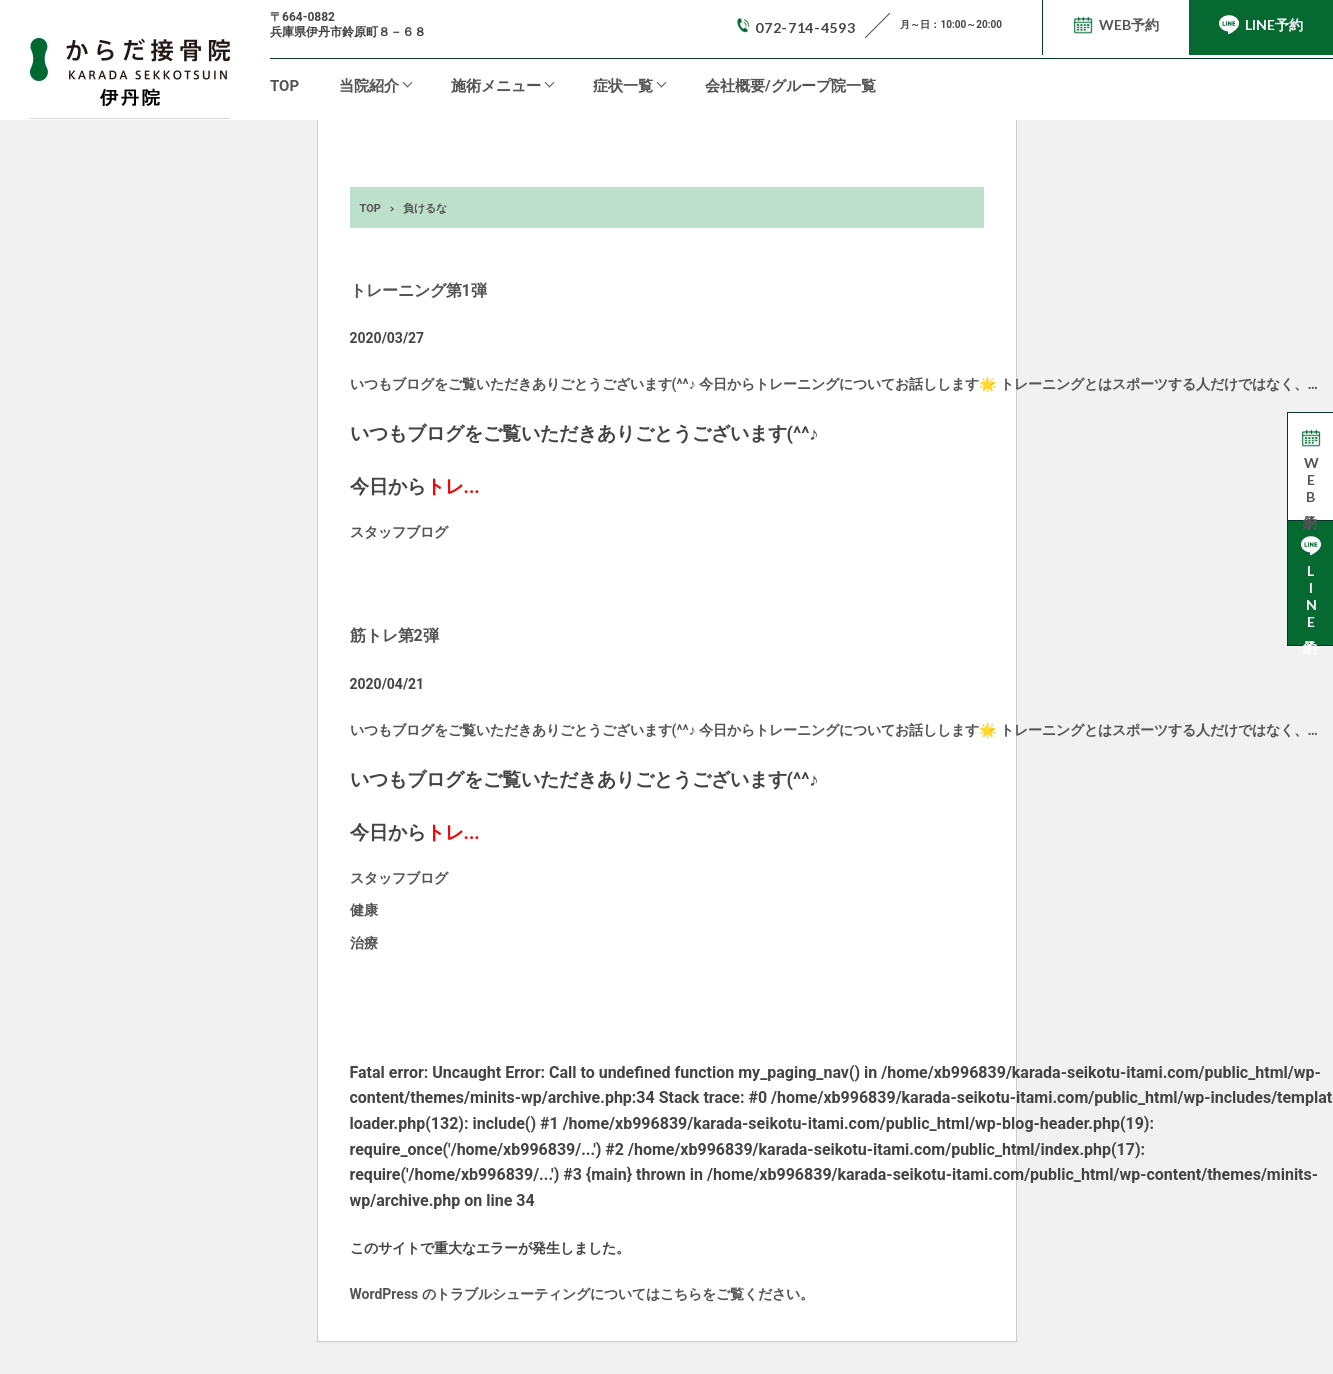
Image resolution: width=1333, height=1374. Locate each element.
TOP (284, 86)
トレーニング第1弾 (418, 290)
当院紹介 (369, 86)
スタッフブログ (399, 532)
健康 (364, 910)
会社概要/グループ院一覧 (790, 86)
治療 (364, 943)
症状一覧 (623, 86)
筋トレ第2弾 (394, 635)
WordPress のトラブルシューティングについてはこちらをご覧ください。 (582, 1294)
